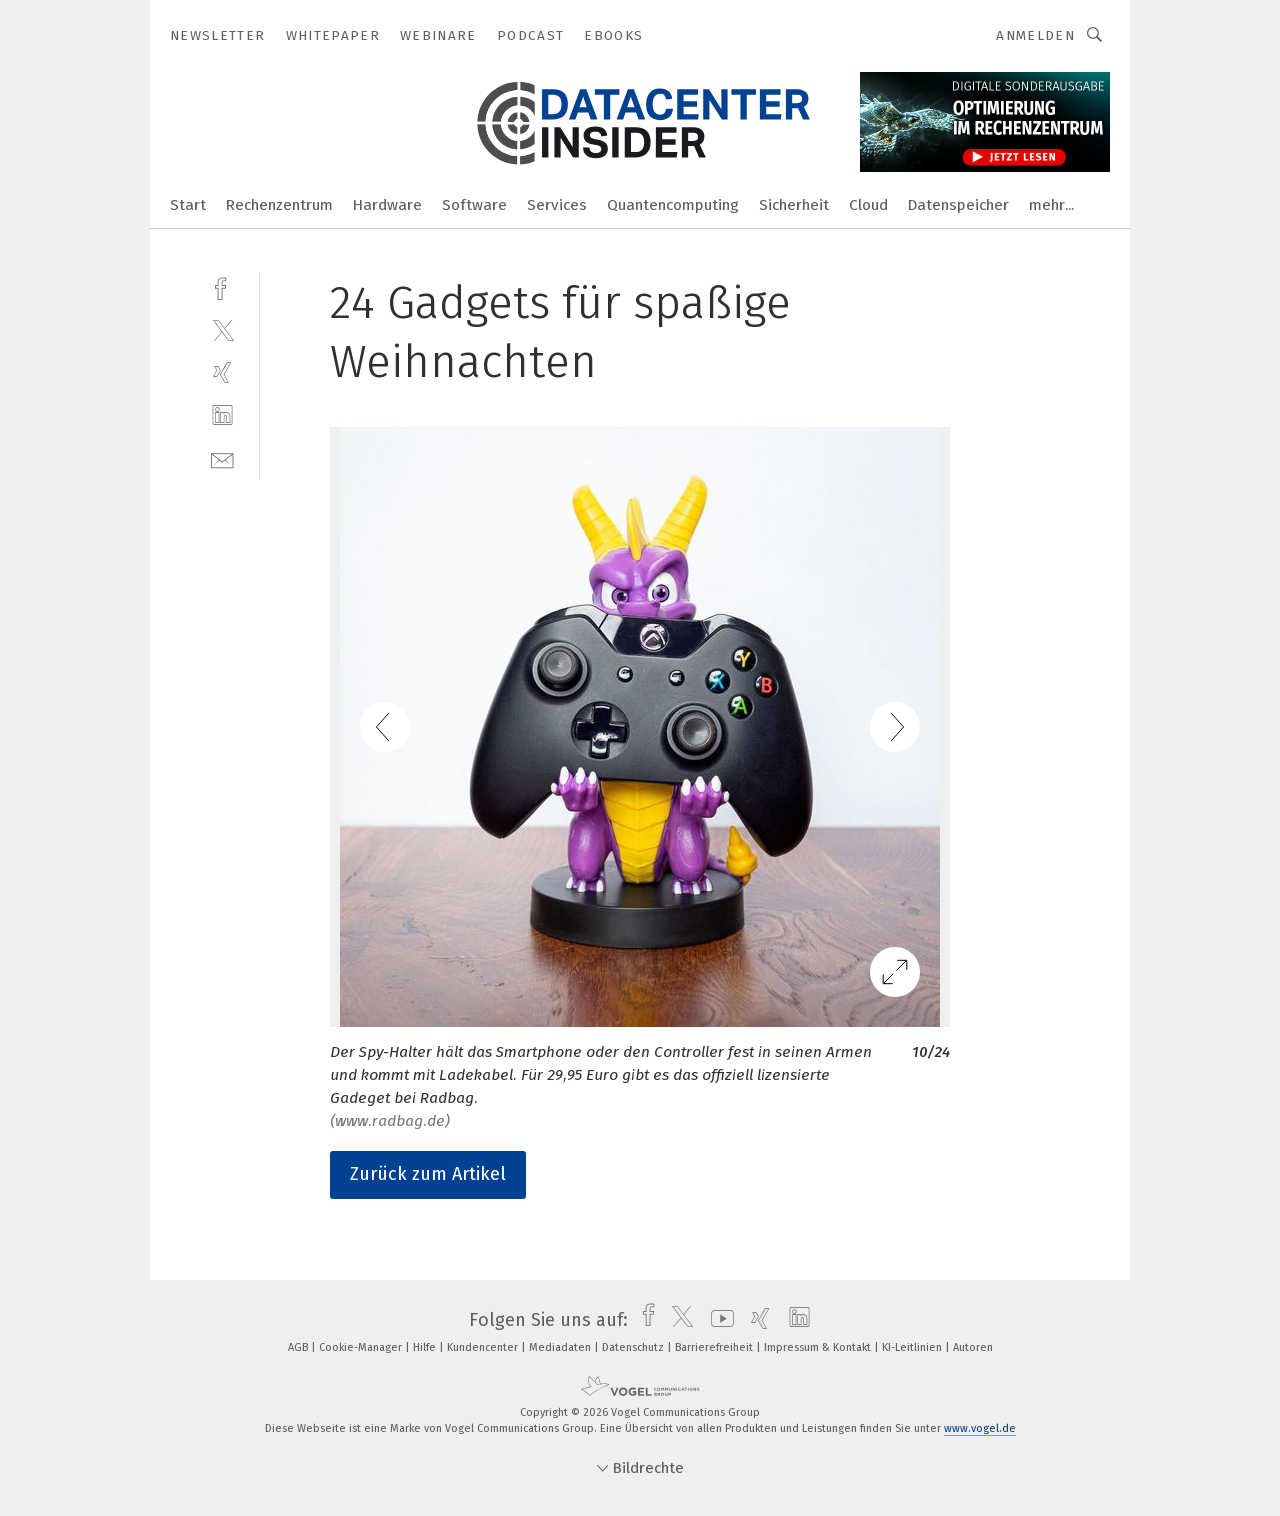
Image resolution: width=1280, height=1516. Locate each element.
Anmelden (1035, 35)
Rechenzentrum (279, 205)
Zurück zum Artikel (428, 1174)
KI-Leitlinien (913, 1347)
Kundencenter (484, 1347)
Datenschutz (634, 1347)
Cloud (868, 205)
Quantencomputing (673, 205)
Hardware (387, 205)
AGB (299, 1347)
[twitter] (222, 329)
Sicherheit (794, 205)
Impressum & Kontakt (819, 1347)
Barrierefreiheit (715, 1347)
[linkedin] (222, 415)
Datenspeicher (958, 205)
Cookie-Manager (362, 1347)
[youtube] (717, 1320)
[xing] (222, 372)
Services (557, 205)
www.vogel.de (980, 1428)
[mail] (222, 458)
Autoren (973, 1347)
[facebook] (222, 286)
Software (474, 205)
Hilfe (426, 1347)
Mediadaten (561, 1347)
